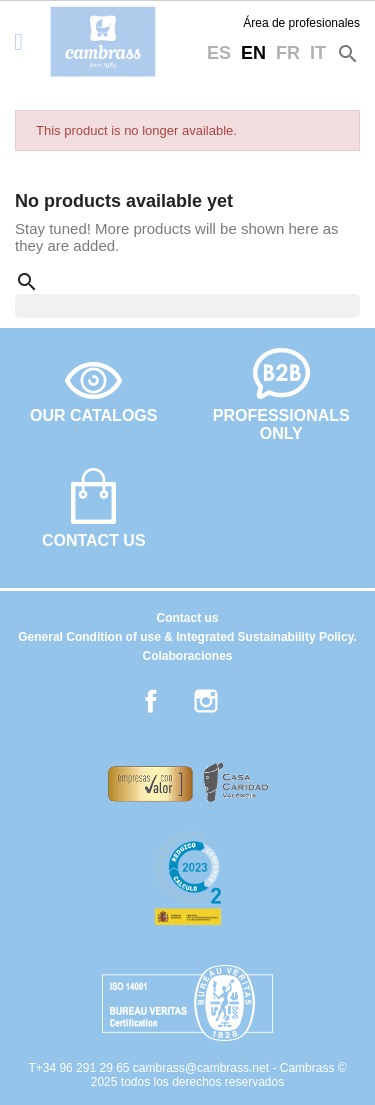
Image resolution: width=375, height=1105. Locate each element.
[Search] (187, 306)
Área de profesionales (301, 23)
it (318, 53)
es (219, 53)
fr (288, 53)
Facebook (151, 701)
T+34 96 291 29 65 (80, 1068)
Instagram (206, 701)
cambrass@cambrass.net (203, 1068)
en (253, 53)
